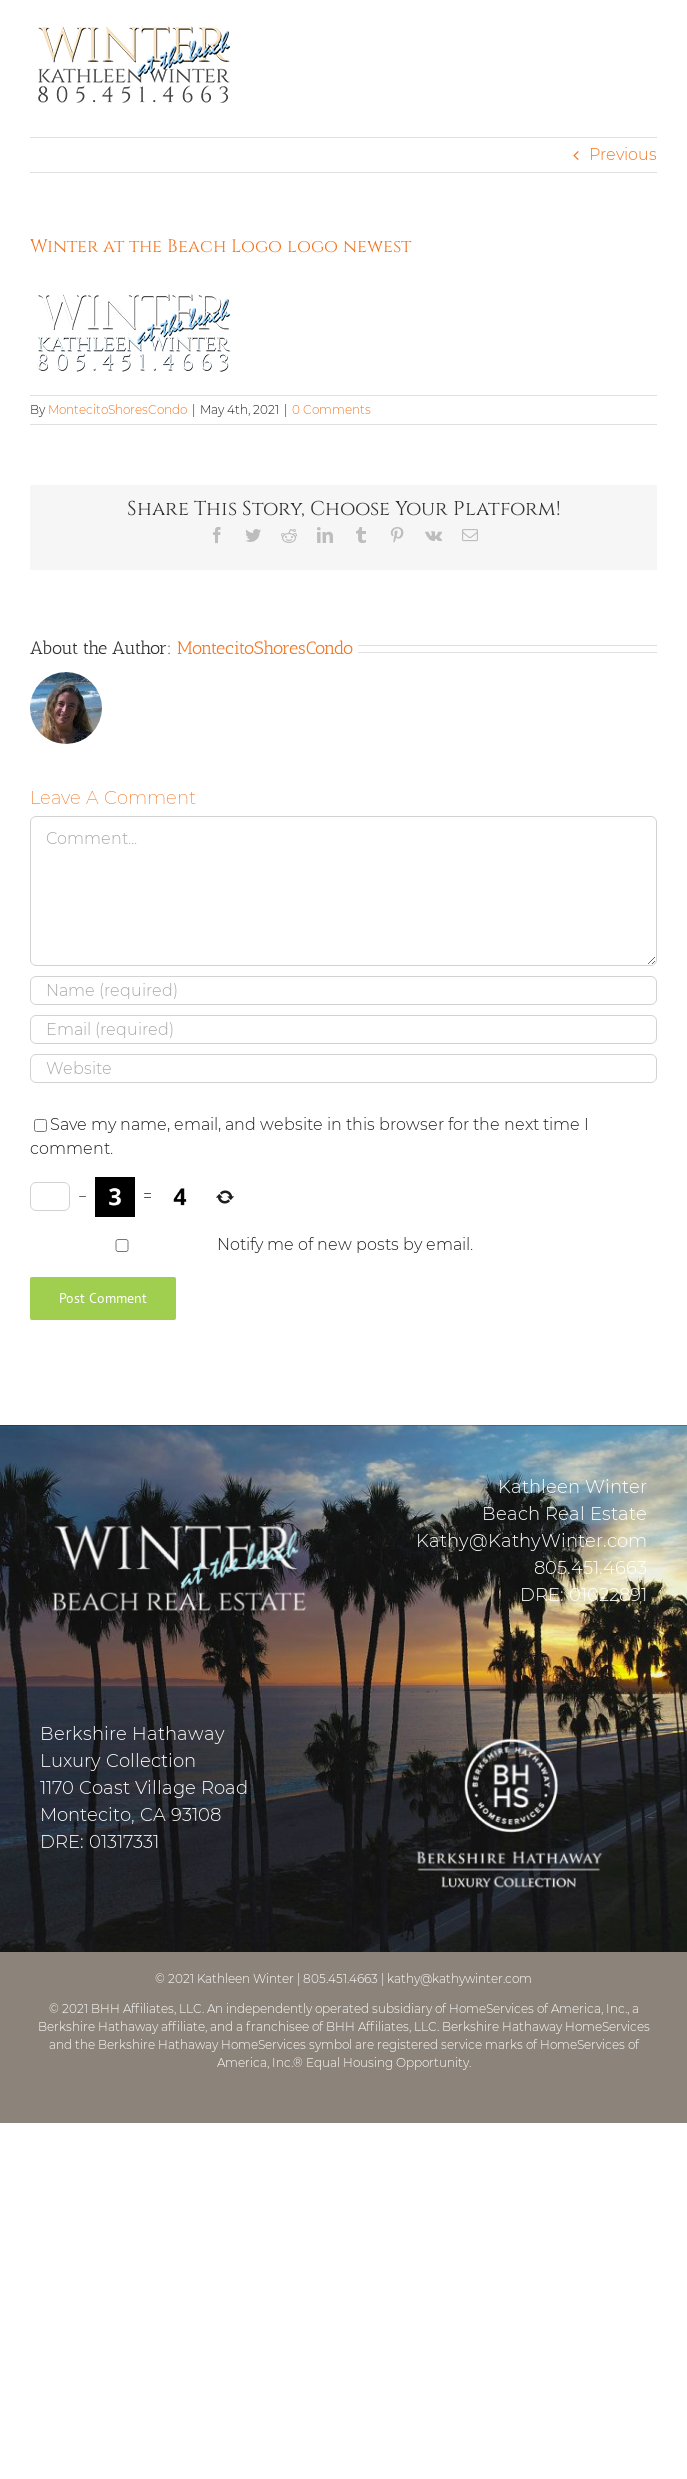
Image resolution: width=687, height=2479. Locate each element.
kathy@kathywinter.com (459, 1978)
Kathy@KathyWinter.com (531, 1541)
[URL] (343, 1068)
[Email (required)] (343, 1029)
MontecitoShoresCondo (117, 409)
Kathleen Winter (245, 1978)
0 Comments (331, 409)
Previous (623, 154)
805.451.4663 (590, 1568)
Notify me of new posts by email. (345, 1244)
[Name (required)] (343, 990)
